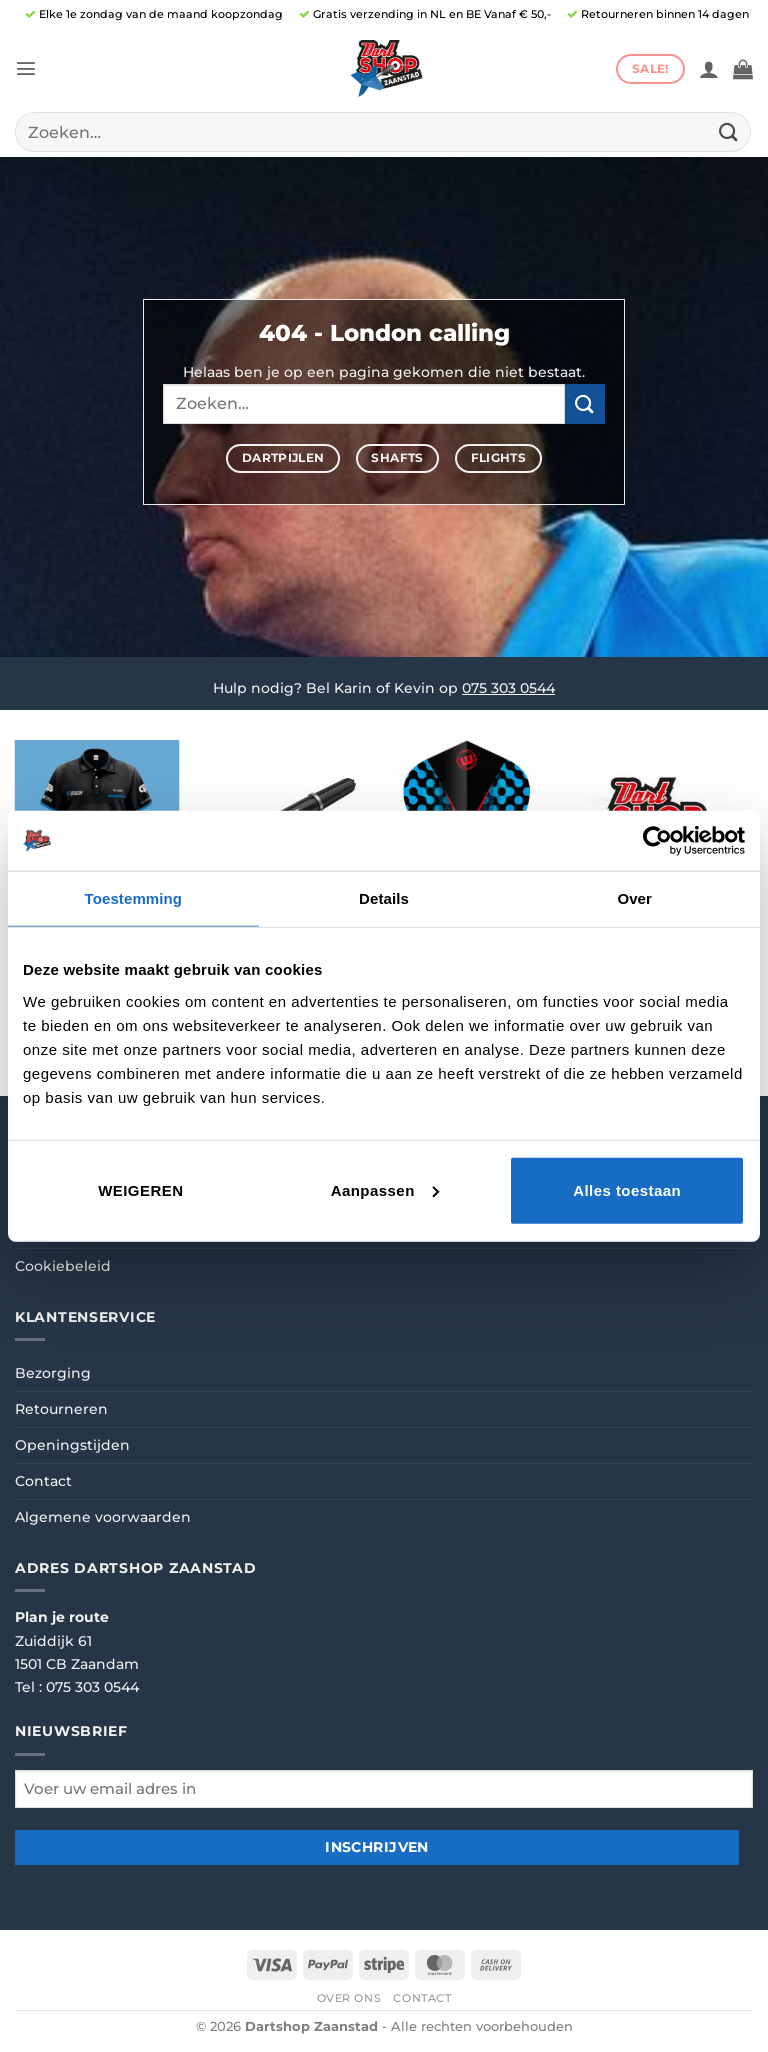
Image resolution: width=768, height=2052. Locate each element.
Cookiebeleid (63, 1266)
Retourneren (61, 1409)
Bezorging (53, 1373)
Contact (43, 1481)
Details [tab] (384, 898)
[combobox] (383, 132)
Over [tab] (634, 898)
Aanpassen (385, 1189)
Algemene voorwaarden (103, 1517)
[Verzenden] (729, 131)
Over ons (349, 1998)
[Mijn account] (709, 69)
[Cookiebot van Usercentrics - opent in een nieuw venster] (657, 841)
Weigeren (140, 1189)
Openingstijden (72, 1445)
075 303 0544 (508, 688)
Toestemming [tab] (134, 898)
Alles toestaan (627, 1189)
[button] (26, 68)
